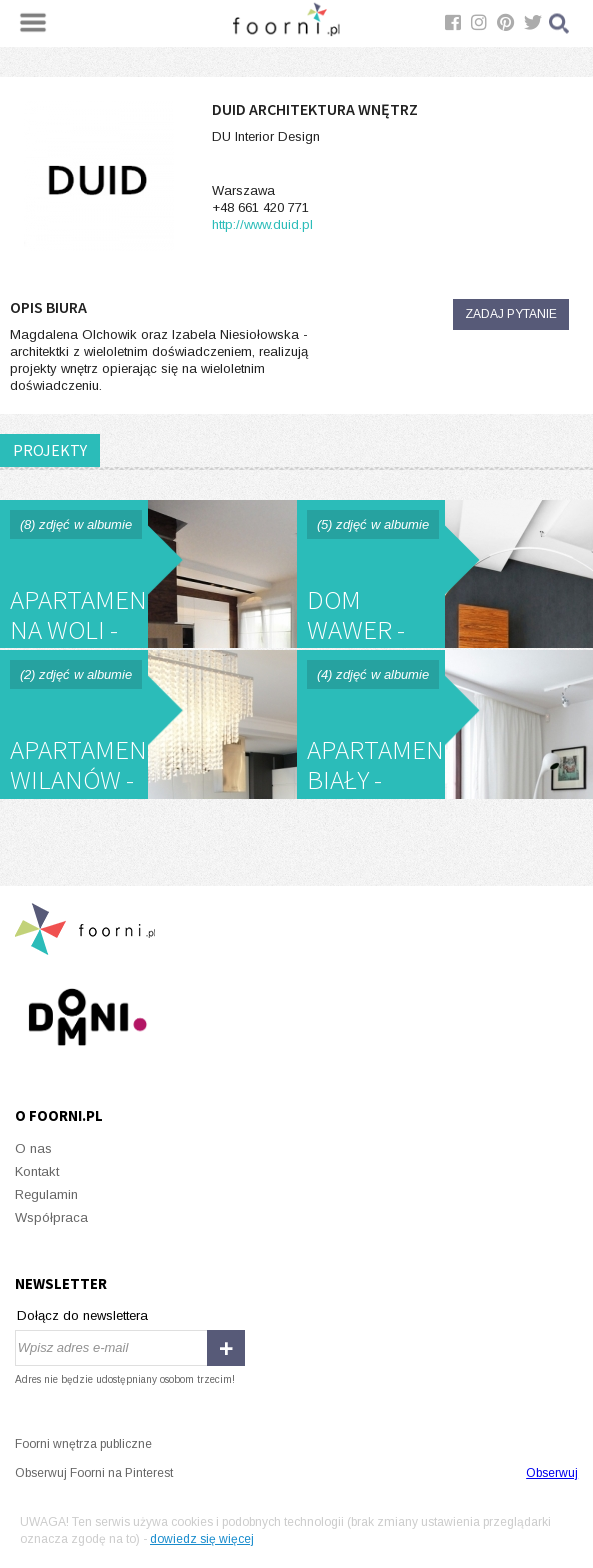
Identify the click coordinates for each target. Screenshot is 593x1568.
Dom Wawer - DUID (445, 574)
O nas (33, 1148)
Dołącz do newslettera (82, 1315)
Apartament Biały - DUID (445, 724)
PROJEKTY (50, 450)
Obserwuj (552, 1473)
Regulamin (46, 1194)
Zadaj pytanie (511, 314)
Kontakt (37, 1171)
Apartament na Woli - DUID (148, 574)
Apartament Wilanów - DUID (148, 724)
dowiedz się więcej (202, 1539)
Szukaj (560, 23)
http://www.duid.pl (262, 224)
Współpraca (51, 1217)
